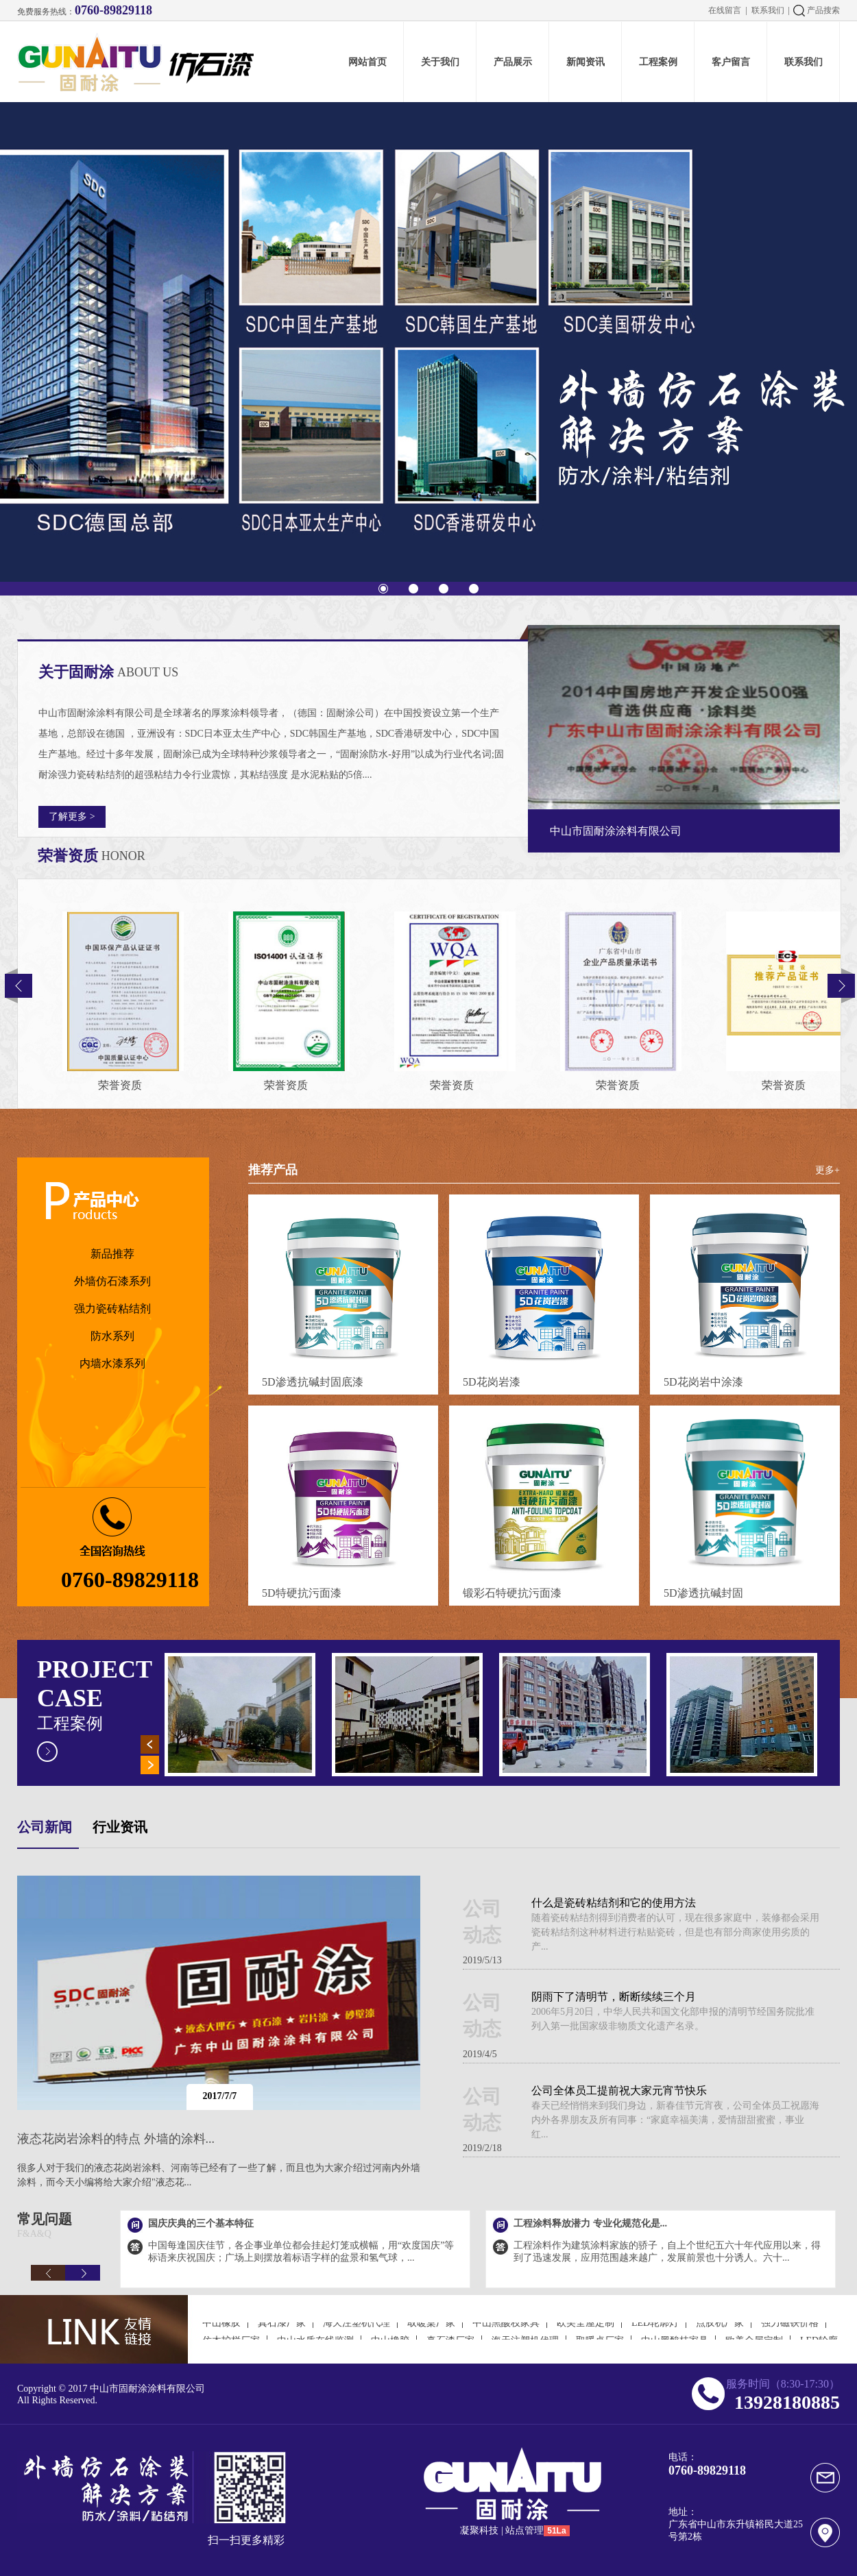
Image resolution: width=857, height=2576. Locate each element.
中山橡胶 (221, 2330)
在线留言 (724, 10)
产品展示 (513, 62)
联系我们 (767, 10)
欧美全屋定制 (585, 2330)
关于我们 (440, 62)
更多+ (827, 1170)
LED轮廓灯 (655, 2330)
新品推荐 (112, 1254)
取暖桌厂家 (431, 2330)
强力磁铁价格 (790, 2330)
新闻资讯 (585, 62)
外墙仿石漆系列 (112, 1281)
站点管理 (524, 2530)
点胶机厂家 (720, 2330)
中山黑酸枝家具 (506, 2330)
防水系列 (112, 1336)
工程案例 (658, 62)
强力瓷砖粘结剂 (112, 1308)
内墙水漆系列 (112, 1363)
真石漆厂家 (282, 2330)
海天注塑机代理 (356, 2330)
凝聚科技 (479, 2530)
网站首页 (367, 62)
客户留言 (731, 62)
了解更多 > (72, 816)
